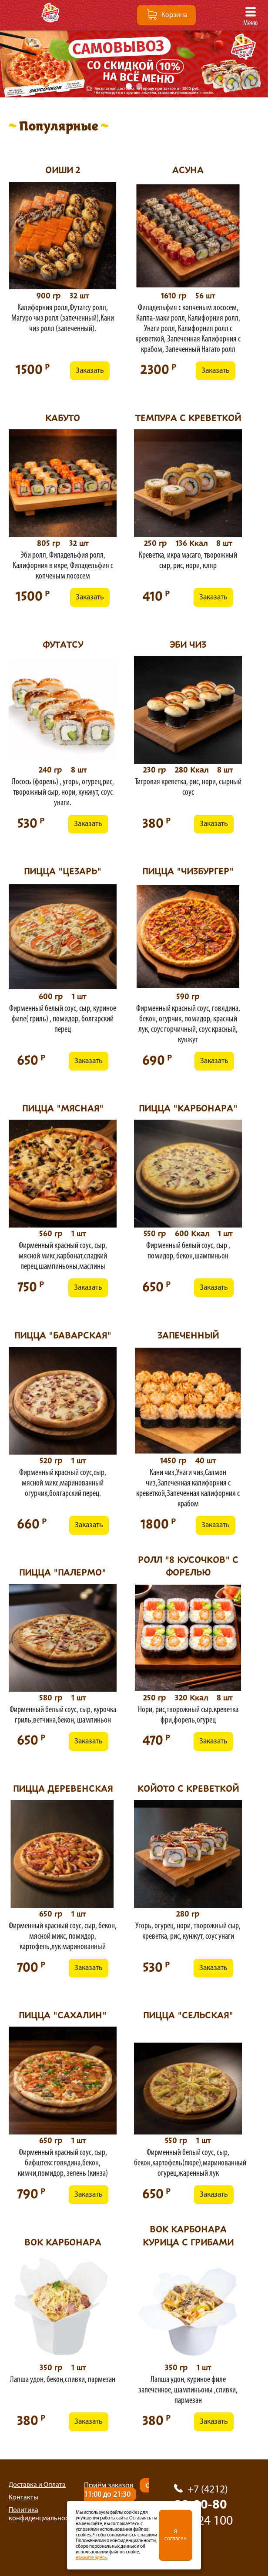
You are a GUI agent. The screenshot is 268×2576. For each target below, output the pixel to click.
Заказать (90, 371)
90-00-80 (212, 2515)
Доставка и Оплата (37, 2485)
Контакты (23, 2497)
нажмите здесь (91, 2558)
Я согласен (175, 2535)
